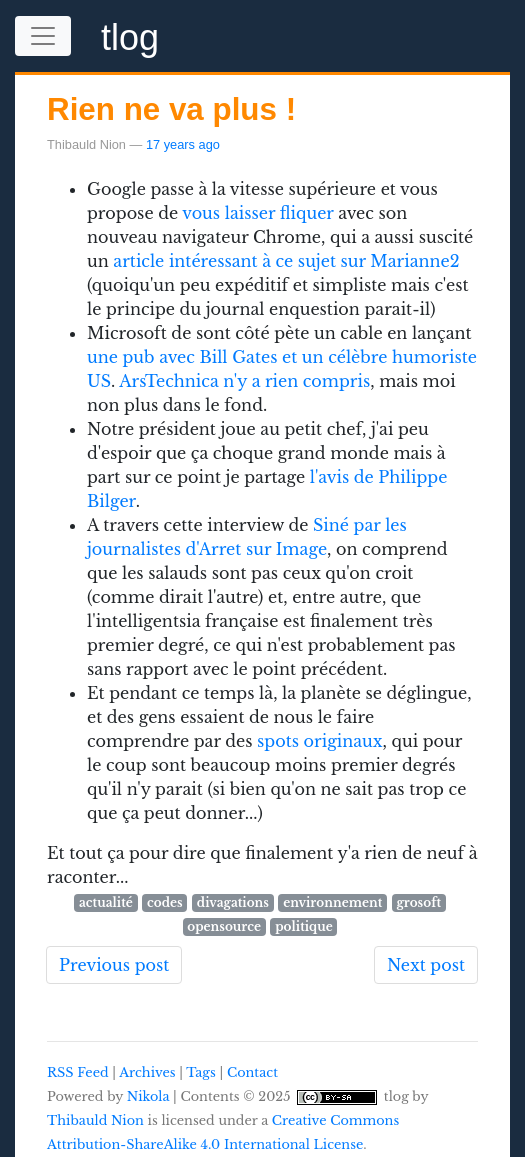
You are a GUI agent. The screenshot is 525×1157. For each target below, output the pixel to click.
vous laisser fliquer (257, 213)
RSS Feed (78, 1072)
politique (303, 926)
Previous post (114, 965)
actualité (106, 902)
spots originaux (319, 741)
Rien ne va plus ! (171, 109)
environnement (332, 902)
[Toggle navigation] (43, 36)
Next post (426, 965)
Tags (201, 1072)
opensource (224, 926)
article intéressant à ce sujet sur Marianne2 (286, 261)
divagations (233, 902)
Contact (252, 1072)
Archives (147, 1072)
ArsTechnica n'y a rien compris (244, 381)
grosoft (418, 902)
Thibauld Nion (95, 1120)
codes (165, 902)
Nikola (148, 1096)
